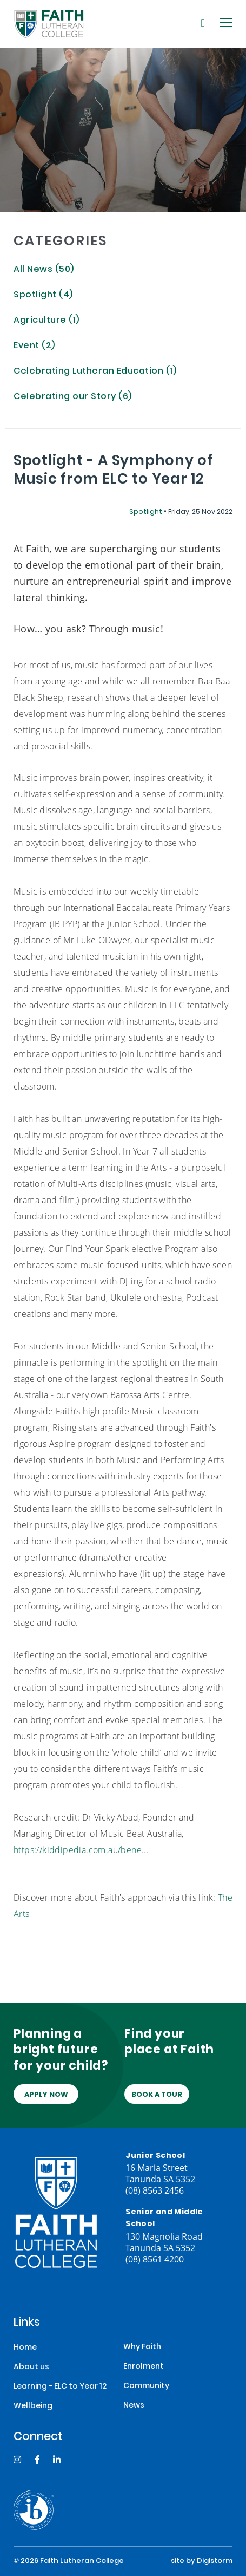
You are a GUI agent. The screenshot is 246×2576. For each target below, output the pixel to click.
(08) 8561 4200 (154, 2259)
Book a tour (156, 2095)
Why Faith (142, 2347)
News (133, 2405)
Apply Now (46, 2095)
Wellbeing (33, 2406)
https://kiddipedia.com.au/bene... (81, 1849)
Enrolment (143, 2366)
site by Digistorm (201, 2561)
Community (146, 2386)
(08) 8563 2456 (154, 2190)
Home (25, 2348)
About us (31, 2367)
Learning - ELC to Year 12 (60, 2387)
